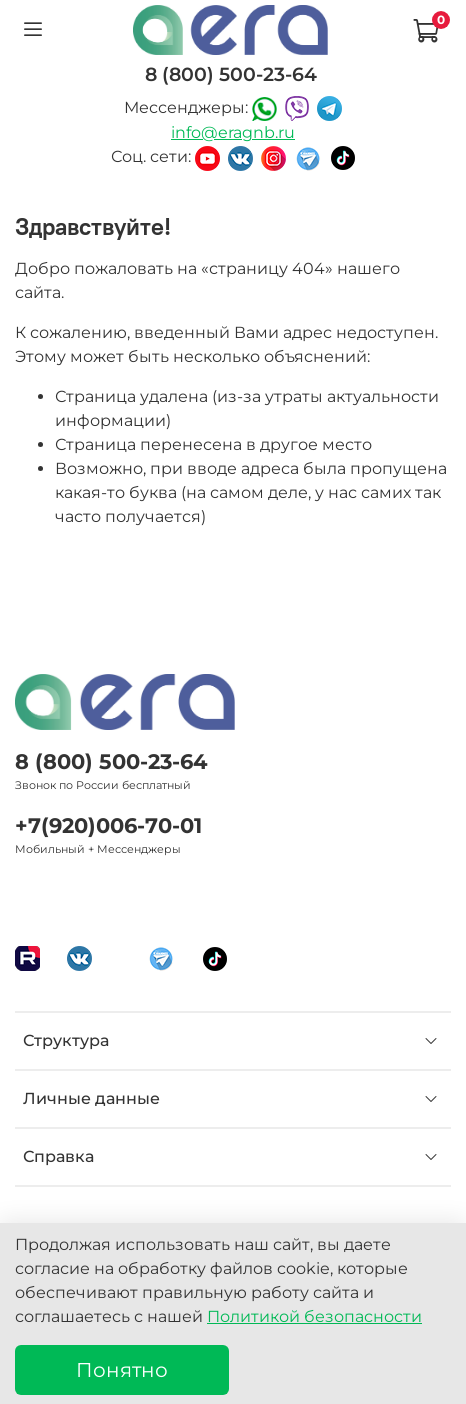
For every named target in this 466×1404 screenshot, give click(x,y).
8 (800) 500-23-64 (111, 761)
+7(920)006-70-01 (108, 825)
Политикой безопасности (314, 1316)
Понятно (122, 1370)
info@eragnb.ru (233, 132)
